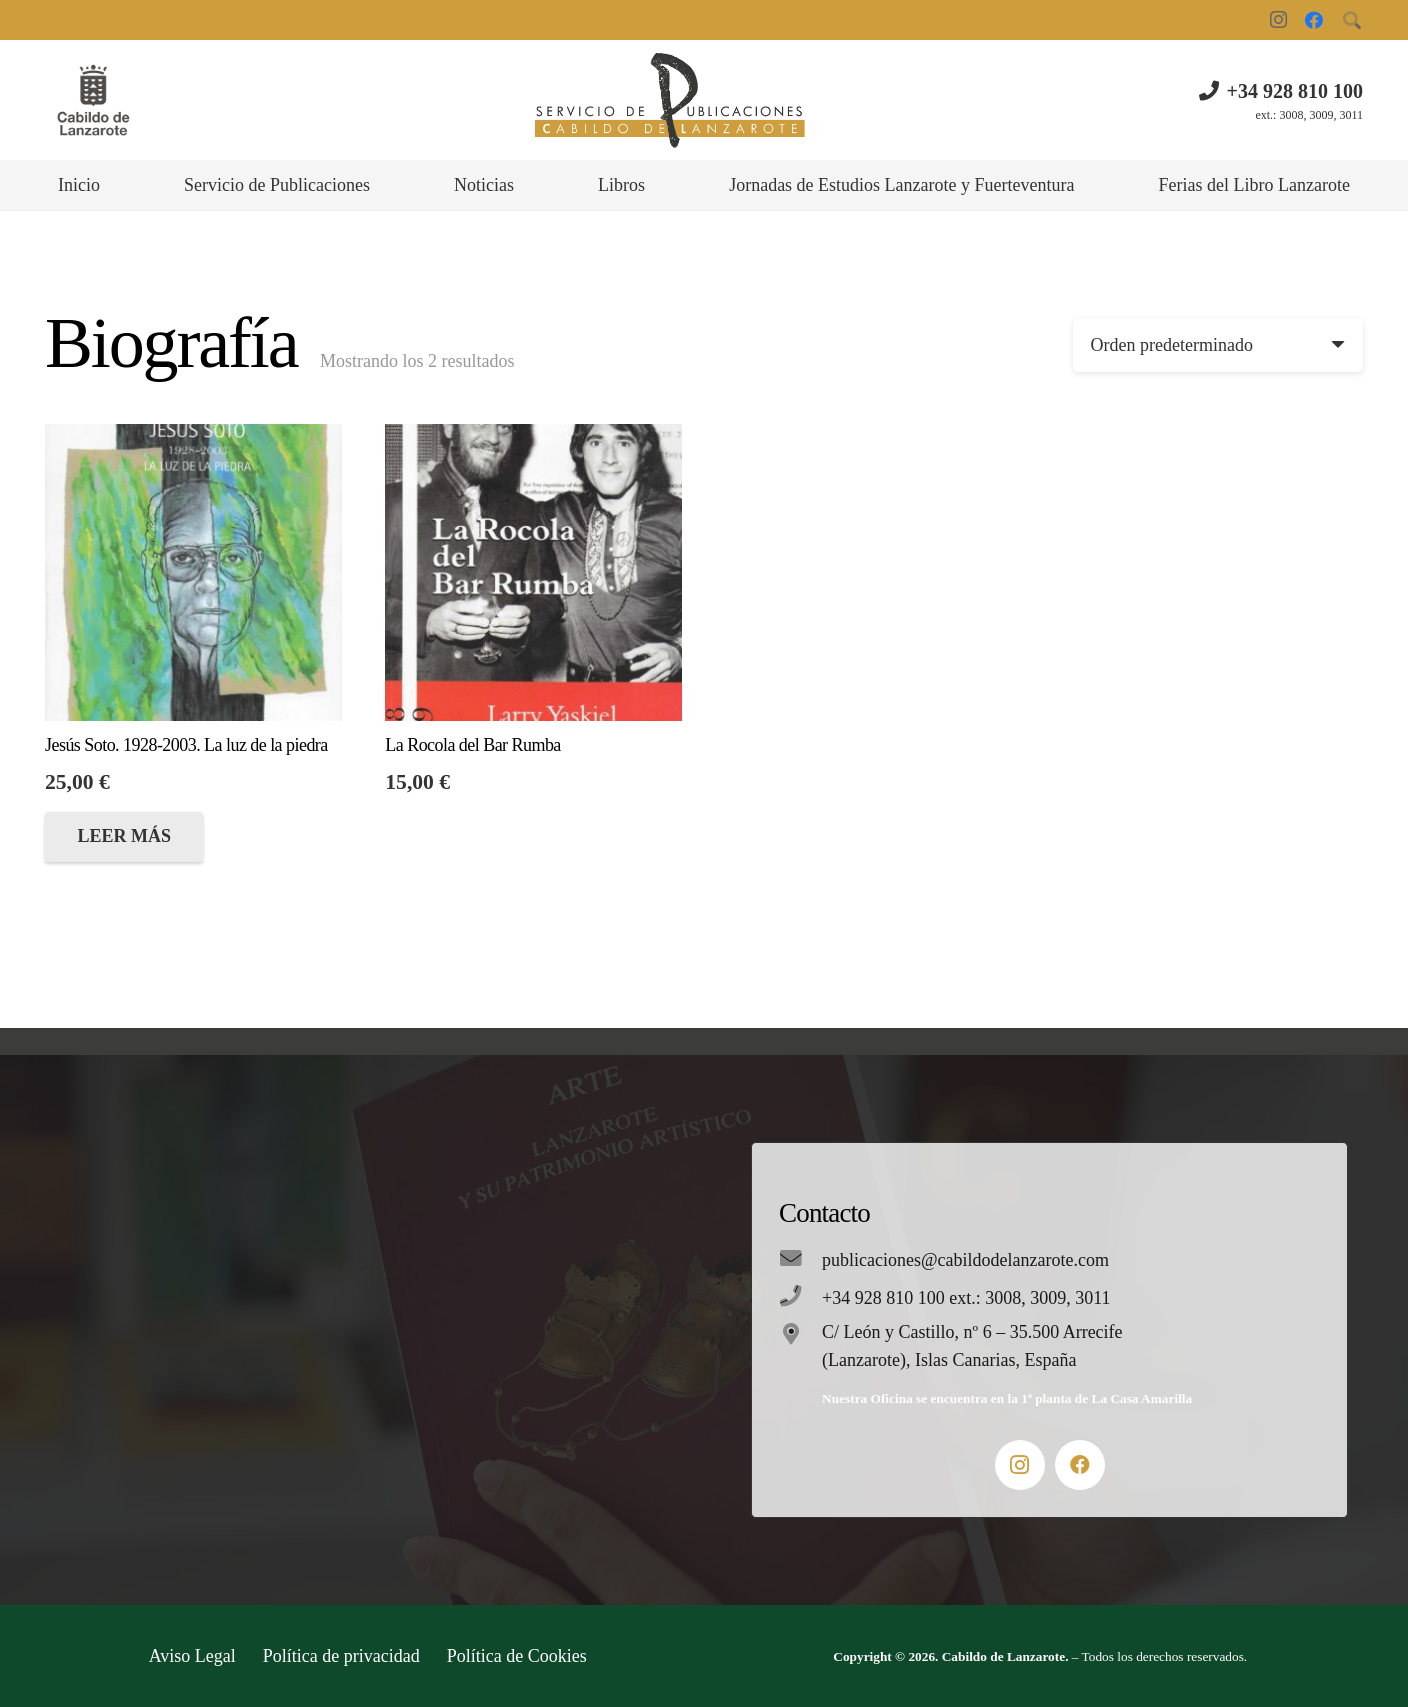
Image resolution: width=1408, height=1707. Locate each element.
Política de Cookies (517, 1656)
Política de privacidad (341, 1656)
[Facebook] (1314, 20)
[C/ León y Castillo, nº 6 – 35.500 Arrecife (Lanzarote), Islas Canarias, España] (800, 1336)
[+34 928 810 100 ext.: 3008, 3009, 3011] (800, 1298)
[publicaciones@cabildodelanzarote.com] (800, 1260)
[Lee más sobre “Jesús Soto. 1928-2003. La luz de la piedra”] (124, 837)
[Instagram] (1278, 20)
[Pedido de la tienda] (1218, 345)
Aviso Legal (192, 1656)
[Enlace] (93, 100)
